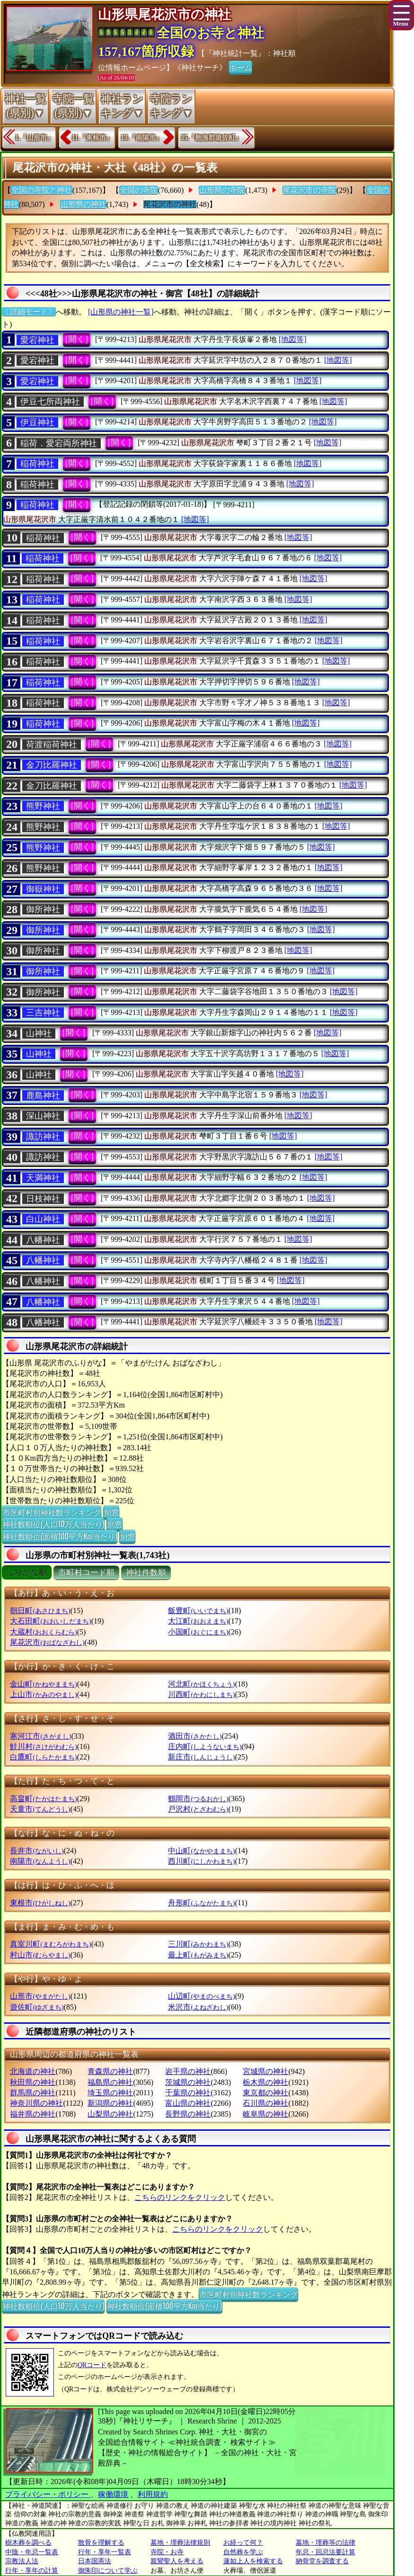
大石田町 (50, 1621)
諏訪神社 (43, 1136)
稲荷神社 (37, 463)
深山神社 (43, 1116)
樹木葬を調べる (28, 2542)
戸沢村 (198, 1809)
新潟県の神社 (110, 2103)
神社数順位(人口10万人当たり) (53, 1523)
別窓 (111, 1511)
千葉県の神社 (188, 2093)
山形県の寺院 (222, 190)
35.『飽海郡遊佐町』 (211, 137)
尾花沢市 (47, 1642)
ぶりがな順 (27, 1572)
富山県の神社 (188, 2103)
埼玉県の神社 (110, 2093)
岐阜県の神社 (265, 2114)
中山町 (201, 1851)
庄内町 (204, 1746)
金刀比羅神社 (51, 765)
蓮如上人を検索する (253, 2561)
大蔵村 (43, 1632)
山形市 (40, 1996)
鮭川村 (43, 1746)
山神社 (39, 1033)
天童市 (40, 1809)
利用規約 (153, 2494)
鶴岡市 (198, 1799)
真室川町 (50, 1944)
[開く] (76, 339)
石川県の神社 (265, 2103)
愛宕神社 (37, 340)
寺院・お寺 (167, 2552)
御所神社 (43, 909)
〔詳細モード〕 (28, 312)
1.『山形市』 (34, 137)
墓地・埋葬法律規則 (180, 2542)
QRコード (92, 2365)
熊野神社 (43, 806)
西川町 (201, 1861)
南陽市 (40, 1861)
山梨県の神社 (110, 2114)
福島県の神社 (110, 2082)
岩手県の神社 (188, 2071)
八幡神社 (43, 1240)
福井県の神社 (32, 2114)
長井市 (36, 1851)
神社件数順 (146, 1572)
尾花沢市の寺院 (309, 190)
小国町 (198, 1632)
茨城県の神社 (188, 2082)
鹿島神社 (43, 1095)
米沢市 (198, 2007)
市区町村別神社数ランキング (51, 1511)
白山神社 (43, 1219)
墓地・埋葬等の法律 (325, 2542)
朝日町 (40, 1611)
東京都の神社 (265, 2093)
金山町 (43, 1684)
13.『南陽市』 (141, 137)
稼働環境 (113, 2494)
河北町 (201, 1684)
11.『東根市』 (92, 137)
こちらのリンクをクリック (179, 2197)
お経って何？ (243, 2542)
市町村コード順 (86, 1572)
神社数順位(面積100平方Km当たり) (59, 1536)
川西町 (201, 1694)
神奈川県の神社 (36, 2103)
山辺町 (201, 1996)
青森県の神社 (110, 2071)
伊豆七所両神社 (50, 401)
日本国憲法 (94, 2561)
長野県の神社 (188, 2114)
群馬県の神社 (32, 2093)
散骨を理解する (101, 2542)
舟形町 (201, 1903)
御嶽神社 (43, 889)
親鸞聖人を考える (176, 2561)
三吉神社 (43, 1012)
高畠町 (43, 1799)
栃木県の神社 (265, 2082)
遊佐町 (36, 2007)
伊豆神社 (37, 422)
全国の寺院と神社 (41, 190)
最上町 (198, 1955)
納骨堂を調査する (322, 2561)
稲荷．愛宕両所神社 (58, 443)
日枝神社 (43, 1198)
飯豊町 (198, 1611)
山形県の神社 (83, 204)
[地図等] (293, 339)
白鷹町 (43, 1757)
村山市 (40, 1955)
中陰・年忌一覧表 (31, 2552)
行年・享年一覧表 (104, 2552)
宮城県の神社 (265, 2071)
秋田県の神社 (32, 2082)
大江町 (198, 1621)
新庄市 (201, 1757)
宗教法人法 (21, 2561)
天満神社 (43, 1178)
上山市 (43, 1694)
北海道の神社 (32, 2071)
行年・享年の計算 (31, 2570)
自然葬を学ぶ (243, 2552)
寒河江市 (40, 1736)
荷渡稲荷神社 (51, 744)
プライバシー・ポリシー (47, 2494)
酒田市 (194, 1736)
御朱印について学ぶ (108, 2570)
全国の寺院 (139, 190)
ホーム (240, 66)
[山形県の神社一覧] (121, 312)
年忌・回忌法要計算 (325, 2552)
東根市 (40, 1903)
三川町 (198, 1944)
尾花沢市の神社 (169, 204)
